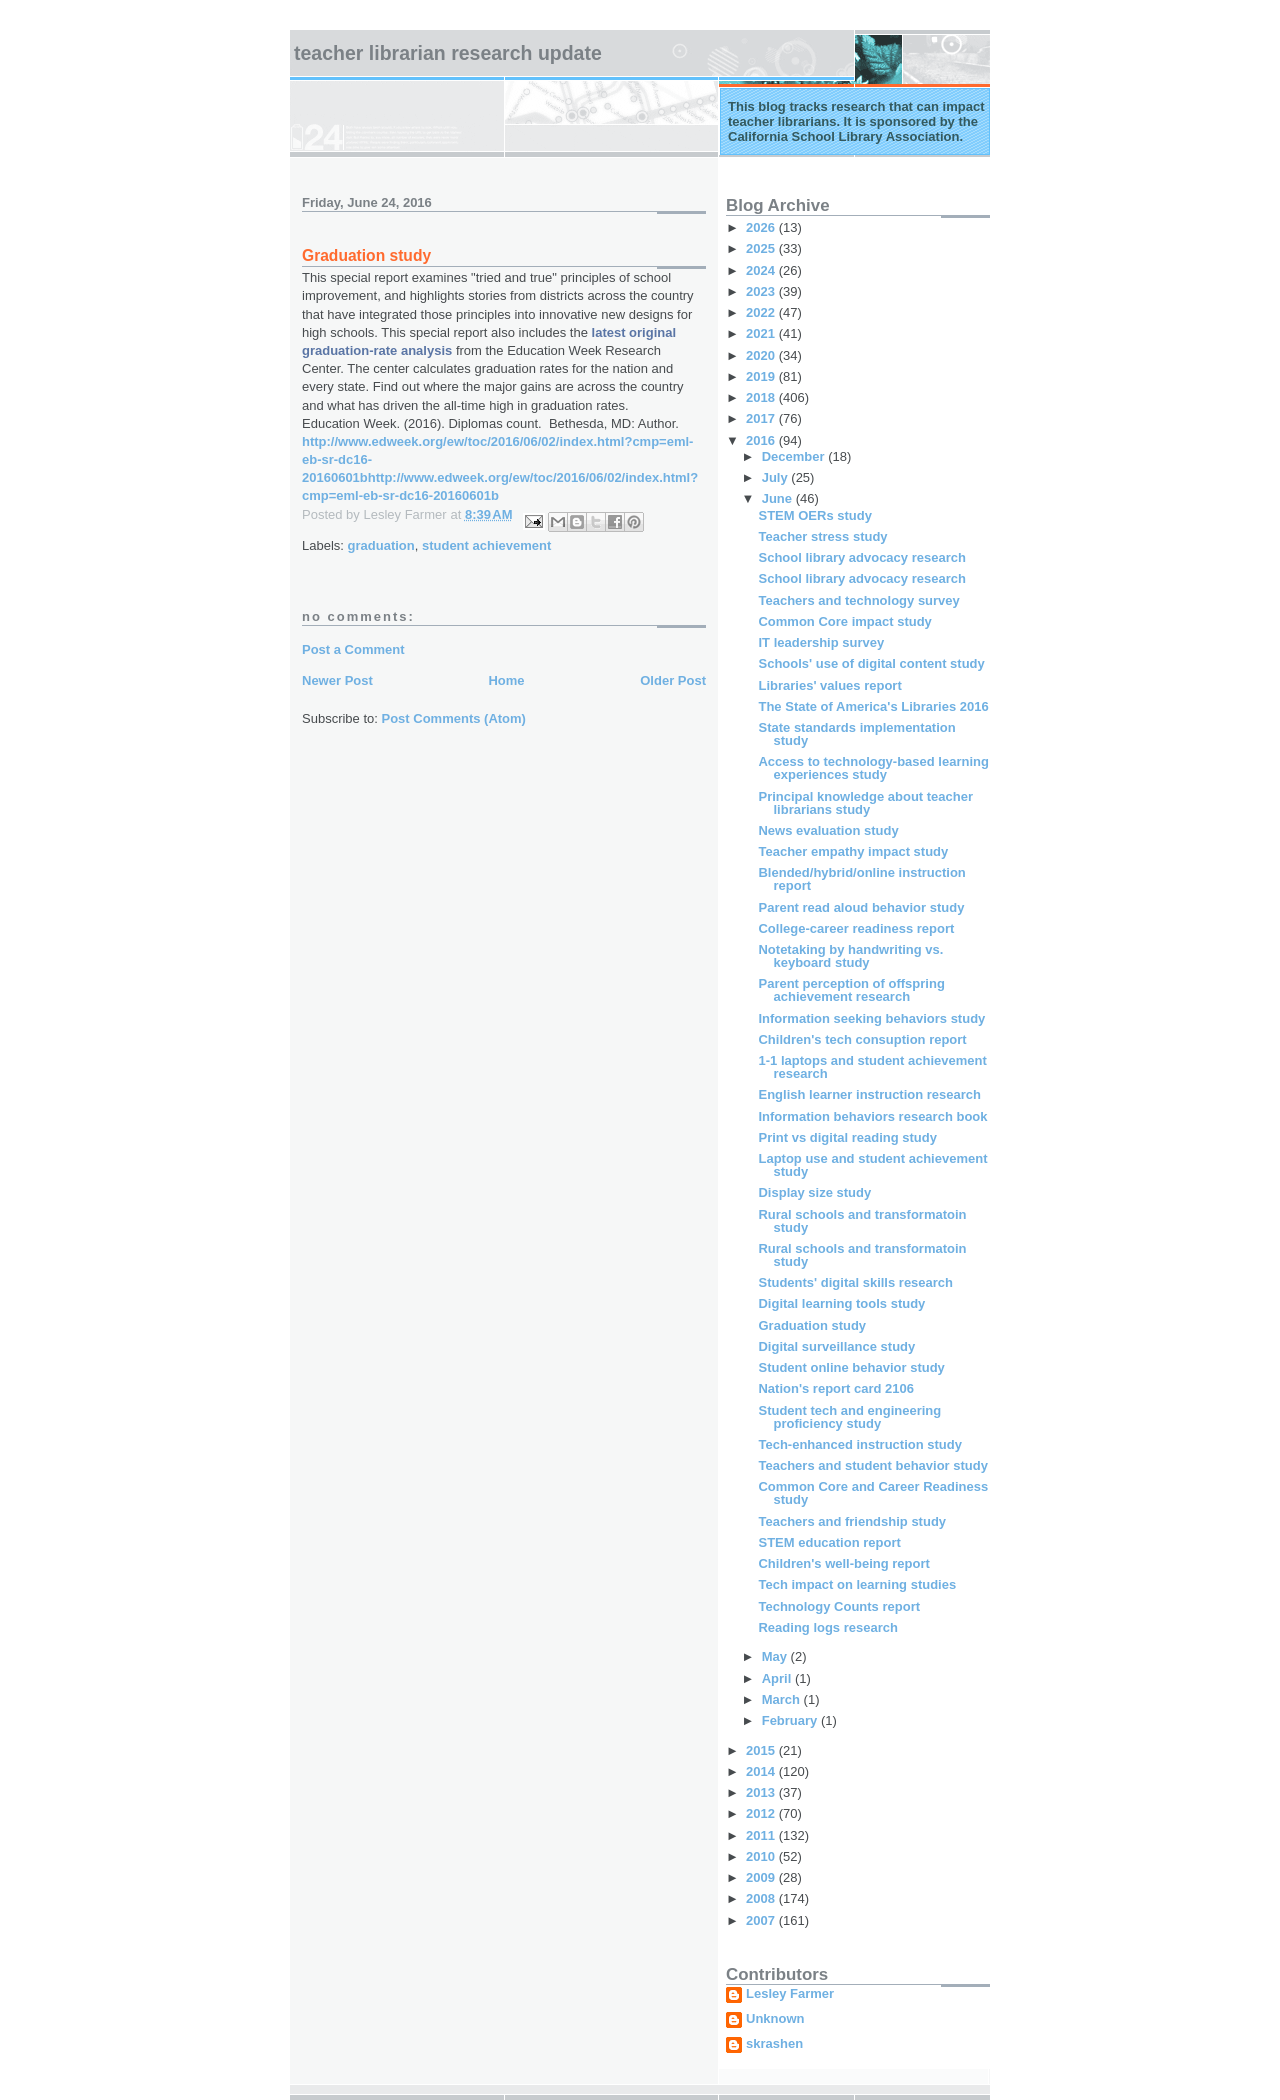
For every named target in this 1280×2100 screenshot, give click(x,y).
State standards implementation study (856, 734)
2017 (762, 418)
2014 (762, 1771)
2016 (762, 440)
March (783, 1699)
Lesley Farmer (790, 1994)
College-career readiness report (856, 928)
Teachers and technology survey (858, 600)
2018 (762, 397)
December (795, 456)
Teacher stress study (822, 536)
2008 (762, 1898)
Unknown (775, 2019)
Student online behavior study (851, 1367)
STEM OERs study (814, 515)
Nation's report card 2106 (836, 1388)
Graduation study (812, 1325)
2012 (762, 1813)
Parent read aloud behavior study (861, 907)
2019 (762, 376)
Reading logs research (827, 1627)
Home (506, 680)
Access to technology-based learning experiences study (873, 768)
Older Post (673, 680)
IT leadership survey (821, 642)
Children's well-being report (843, 1563)
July (777, 477)
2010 (762, 1856)
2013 (762, 1792)
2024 (762, 270)
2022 (762, 312)
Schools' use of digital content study (871, 663)
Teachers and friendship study (852, 1521)
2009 (762, 1877)
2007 (762, 1920)
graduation (381, 545)
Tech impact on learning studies (857, 1584)
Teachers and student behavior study (872, 1465)
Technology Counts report (839, 1606)
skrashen (774, 2044)
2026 (762, 227)
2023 (762, 291)
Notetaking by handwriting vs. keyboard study (850, 956)
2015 (762, 1750)
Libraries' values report (829, 685)
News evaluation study (828, 830)
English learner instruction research (869, 1094)
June (779, 498)
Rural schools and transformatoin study (862, 1221)
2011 (762, 1835)
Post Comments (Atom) (454, 718)
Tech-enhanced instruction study (859, 1444)
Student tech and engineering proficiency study (849, 1417)
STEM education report (829, 1542)
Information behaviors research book (872, 1116)
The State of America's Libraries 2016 (873, 706)
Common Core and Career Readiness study (873, 1493)
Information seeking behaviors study (871, 1018)
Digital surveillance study (836, 1346)
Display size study (814, 1192)
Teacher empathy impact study (853, 851)
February (791, 1720)
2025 (762, 248)
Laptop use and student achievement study (872, 1165)
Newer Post (337, 680)
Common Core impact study (844, 621)
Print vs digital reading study (847, 1137)
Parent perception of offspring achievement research (851, 990)
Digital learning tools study (841, 1303)
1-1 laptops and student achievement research (872, 1067)
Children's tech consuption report (862, 1039)
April (778, 1678)
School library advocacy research (861, 557)
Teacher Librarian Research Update (448, 53)
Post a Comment (353, 649)
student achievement (486, 545)
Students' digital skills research (855, 1282)
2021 (762, 333)
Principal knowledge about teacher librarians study (865, 803)
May (776, 1656)
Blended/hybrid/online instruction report (861, 879)
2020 (762, 355)
